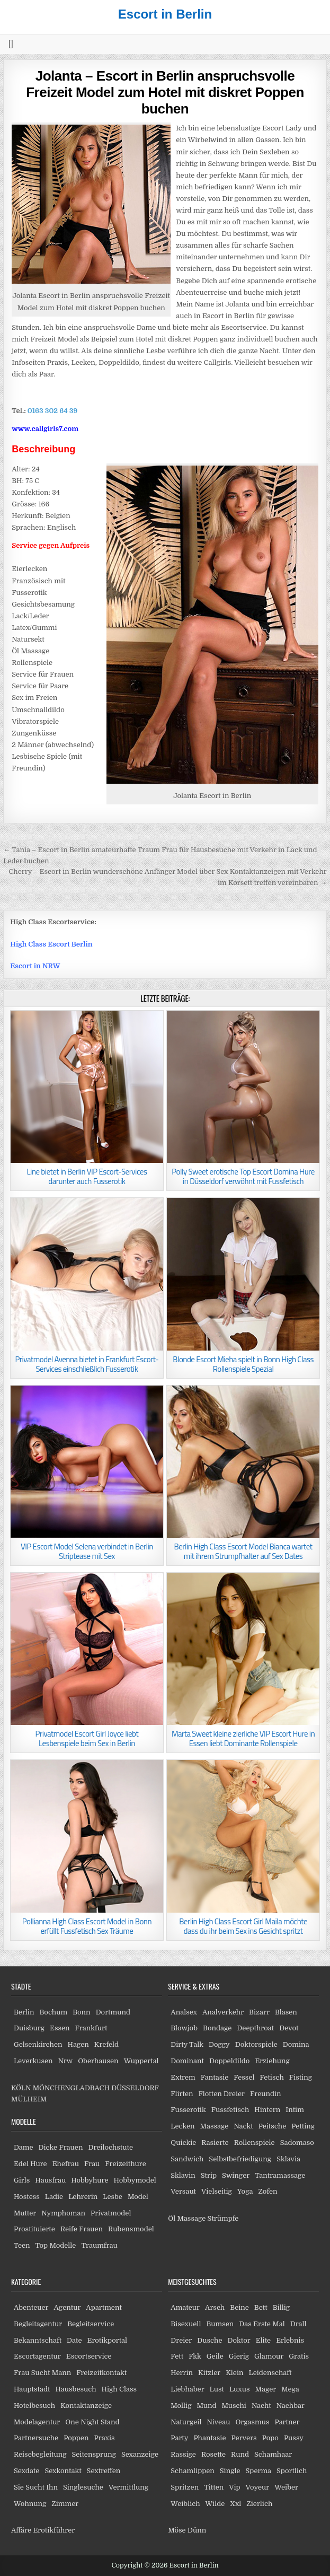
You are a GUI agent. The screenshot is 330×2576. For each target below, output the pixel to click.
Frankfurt (91, 2028)
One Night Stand (92, 2422)
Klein (234, 2373)
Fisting (300, 2077)
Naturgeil (186, 2422)
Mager (265, 2389)
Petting (303, 2126)
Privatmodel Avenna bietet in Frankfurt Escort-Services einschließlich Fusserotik (86, 1364)
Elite (263, 2340)
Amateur (185, 2307)
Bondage (217, 2028)
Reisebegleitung (40, 2454)
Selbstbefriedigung (240, 2159)
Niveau (218, 2422)
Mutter (25, 2213)
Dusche (209, 2340)
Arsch (215, 2307)
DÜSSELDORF (134, 2088)
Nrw (65, 2061)
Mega (290, 2389)
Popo (270, 2438)
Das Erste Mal (261, 2324)
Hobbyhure (89, 2180)
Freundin (265, 2094)
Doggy (219, 2044)
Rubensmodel (131, 2229)
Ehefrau (65, 2164)
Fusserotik (188, 2110)
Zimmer (64, 2504)
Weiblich (185, 2504)
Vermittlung (128, 2487)
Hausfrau (50, 2180)
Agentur (67, 2307)
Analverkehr (223, 2012)
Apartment (103, 2307)
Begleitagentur (38, 2324)
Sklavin (183, 2175)
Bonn (82, 2012)
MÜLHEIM (29, 2099)
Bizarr (259, 2012)
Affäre (21, 2530)
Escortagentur (37, 2356)
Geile (215, 2356)
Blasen (286, 2012)
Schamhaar (273, 2454)
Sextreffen (104, 2471)
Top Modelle (55, 2245)
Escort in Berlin (165, 14)
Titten (214, 2487)
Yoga (245, 2191)
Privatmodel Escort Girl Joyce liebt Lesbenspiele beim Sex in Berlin (87, 1738)
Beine (239, 2307)
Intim (295, 2110)
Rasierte (214, 2142)
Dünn (197, 2530)
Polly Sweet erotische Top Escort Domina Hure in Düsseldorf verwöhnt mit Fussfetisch (243, 1176)
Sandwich (187, 2159)
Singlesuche (83, 2487)
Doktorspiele (256, 2044)
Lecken (182, 2126)
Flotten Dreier (222, 2094)
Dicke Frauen (61, 2147)
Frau (92, 2164)
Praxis (104, 2438)
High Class (119, 2389)
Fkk (195, 2356)
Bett (260, 2307)
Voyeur (258, 2487)
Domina (296, 2044)
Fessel (244, 2077)
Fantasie (215, 2077)
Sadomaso (297, 2142)
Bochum (53, 2012)
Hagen (78, 2044)
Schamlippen (193, 2471)
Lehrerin (82, 2197)
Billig (281, 2307)
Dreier (181, 2340)
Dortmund (113, 2012)
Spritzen (185, 2487)
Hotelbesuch (34, 2405)
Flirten (182, 2094)
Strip (209, 2175)
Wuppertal (141, 2061)
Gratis (299, 2356)
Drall (298, 2324)
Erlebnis (290, 2340)
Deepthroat (255, 2028)
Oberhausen (98, 2061)
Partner (287, 2422)
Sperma (259, 2471)
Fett (177, 2356)
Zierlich (259, 2504)
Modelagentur (37, 2422)
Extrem (183, 2077)
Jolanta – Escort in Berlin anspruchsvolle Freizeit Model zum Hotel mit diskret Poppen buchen (165, 92)
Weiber (286, 2487)
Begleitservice (90, 2324)
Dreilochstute (110, 2147)
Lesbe (112, 2197)
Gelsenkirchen (38, 2044)
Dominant (187, 2061)
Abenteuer (31, 2307)
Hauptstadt (32, 2389)
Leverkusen (33, 2061)
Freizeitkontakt (101, 2373)
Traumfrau (99, 2245)
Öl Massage (187, 2218)
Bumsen (220, 2324)
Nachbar (291, 2405)
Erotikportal (107, 2340)
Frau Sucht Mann (42, 2373)
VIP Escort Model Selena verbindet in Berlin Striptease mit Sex (87, 1551)
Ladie (54, 2197)
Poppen (76, 2438)
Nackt (243, 2126)
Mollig (181, 2405)
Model (138, 2197)
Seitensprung (94, 2454)
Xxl (235, 2504)
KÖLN (21, 2088)
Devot (288, 2028)
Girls (22, 2180)
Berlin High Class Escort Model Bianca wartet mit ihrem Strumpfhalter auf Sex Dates (243, 1551)
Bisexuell (186, 2324)
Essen (60, 2028)
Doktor (238, 2340)
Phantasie (209, 2438)
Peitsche (272, 2126)
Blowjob (184, 2028)
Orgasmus (252, 2422)
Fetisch (271, 2077)
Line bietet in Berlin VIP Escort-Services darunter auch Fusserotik (86, 1176)
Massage (214, 2126)
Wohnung (30, 2504)
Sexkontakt (62, 2471)
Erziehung (272, 2061)
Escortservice (89, 2356)
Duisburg (29, 2028)
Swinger (235, 2175)
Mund (206, 2405)
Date (74, 2340)
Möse (176, 2530)
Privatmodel (111, 2213)
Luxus (239, 2389)
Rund (240, 2454)
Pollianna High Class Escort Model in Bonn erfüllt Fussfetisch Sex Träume (86, 1926)
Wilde (215, 2504)
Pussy (294, 2438)
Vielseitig (216, 2191)
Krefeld (106, 2044)
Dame (23, 2147)
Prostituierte (34, 2229)
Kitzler (209, 2373)
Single (230, 2471)
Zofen (267, 2191)
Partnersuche (36, 2438)
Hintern (267, 2110)
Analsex (184, 2012)
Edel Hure (30, 2164)
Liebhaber (187, 2389)
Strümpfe (223, 2218)
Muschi (234, 2405)
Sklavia (288, 2159)
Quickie (183, 2142)
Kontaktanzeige (86, 2405)
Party (179, 2438)
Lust (217, 2389)
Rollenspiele (254, 2142)
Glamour (268, 2356)
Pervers (244, 2438)
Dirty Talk (187, 2044)
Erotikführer (54, 2530)
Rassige (183, 2454)
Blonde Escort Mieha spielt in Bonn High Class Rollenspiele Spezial (243, 1364)
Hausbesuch (75, 2389)
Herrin (182, 2373)
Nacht (261, 2405)
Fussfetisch (230, 2110)
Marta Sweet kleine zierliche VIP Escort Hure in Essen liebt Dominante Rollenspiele (243, 1738)
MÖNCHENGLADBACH (71, 2088)
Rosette (213, 2454)
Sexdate (26, 2471)
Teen (22, 2245)
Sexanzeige (139, 2454)
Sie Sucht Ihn (36, 2487)
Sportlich (292, 2471)
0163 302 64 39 (53, 411)
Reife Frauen (81, 2229)
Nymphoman (63, 2213)
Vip (234, 2487)
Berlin (24, 2012)
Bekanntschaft (37, 2340)
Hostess (27, 2197)
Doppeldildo (229, 2061)
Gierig (239, 2356)
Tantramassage (280, 2175)
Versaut (183, 2191)
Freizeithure (125, 2164)
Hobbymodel (135, 2180)
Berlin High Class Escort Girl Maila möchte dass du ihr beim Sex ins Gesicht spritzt (243, 1926)
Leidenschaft (269, 2373)
